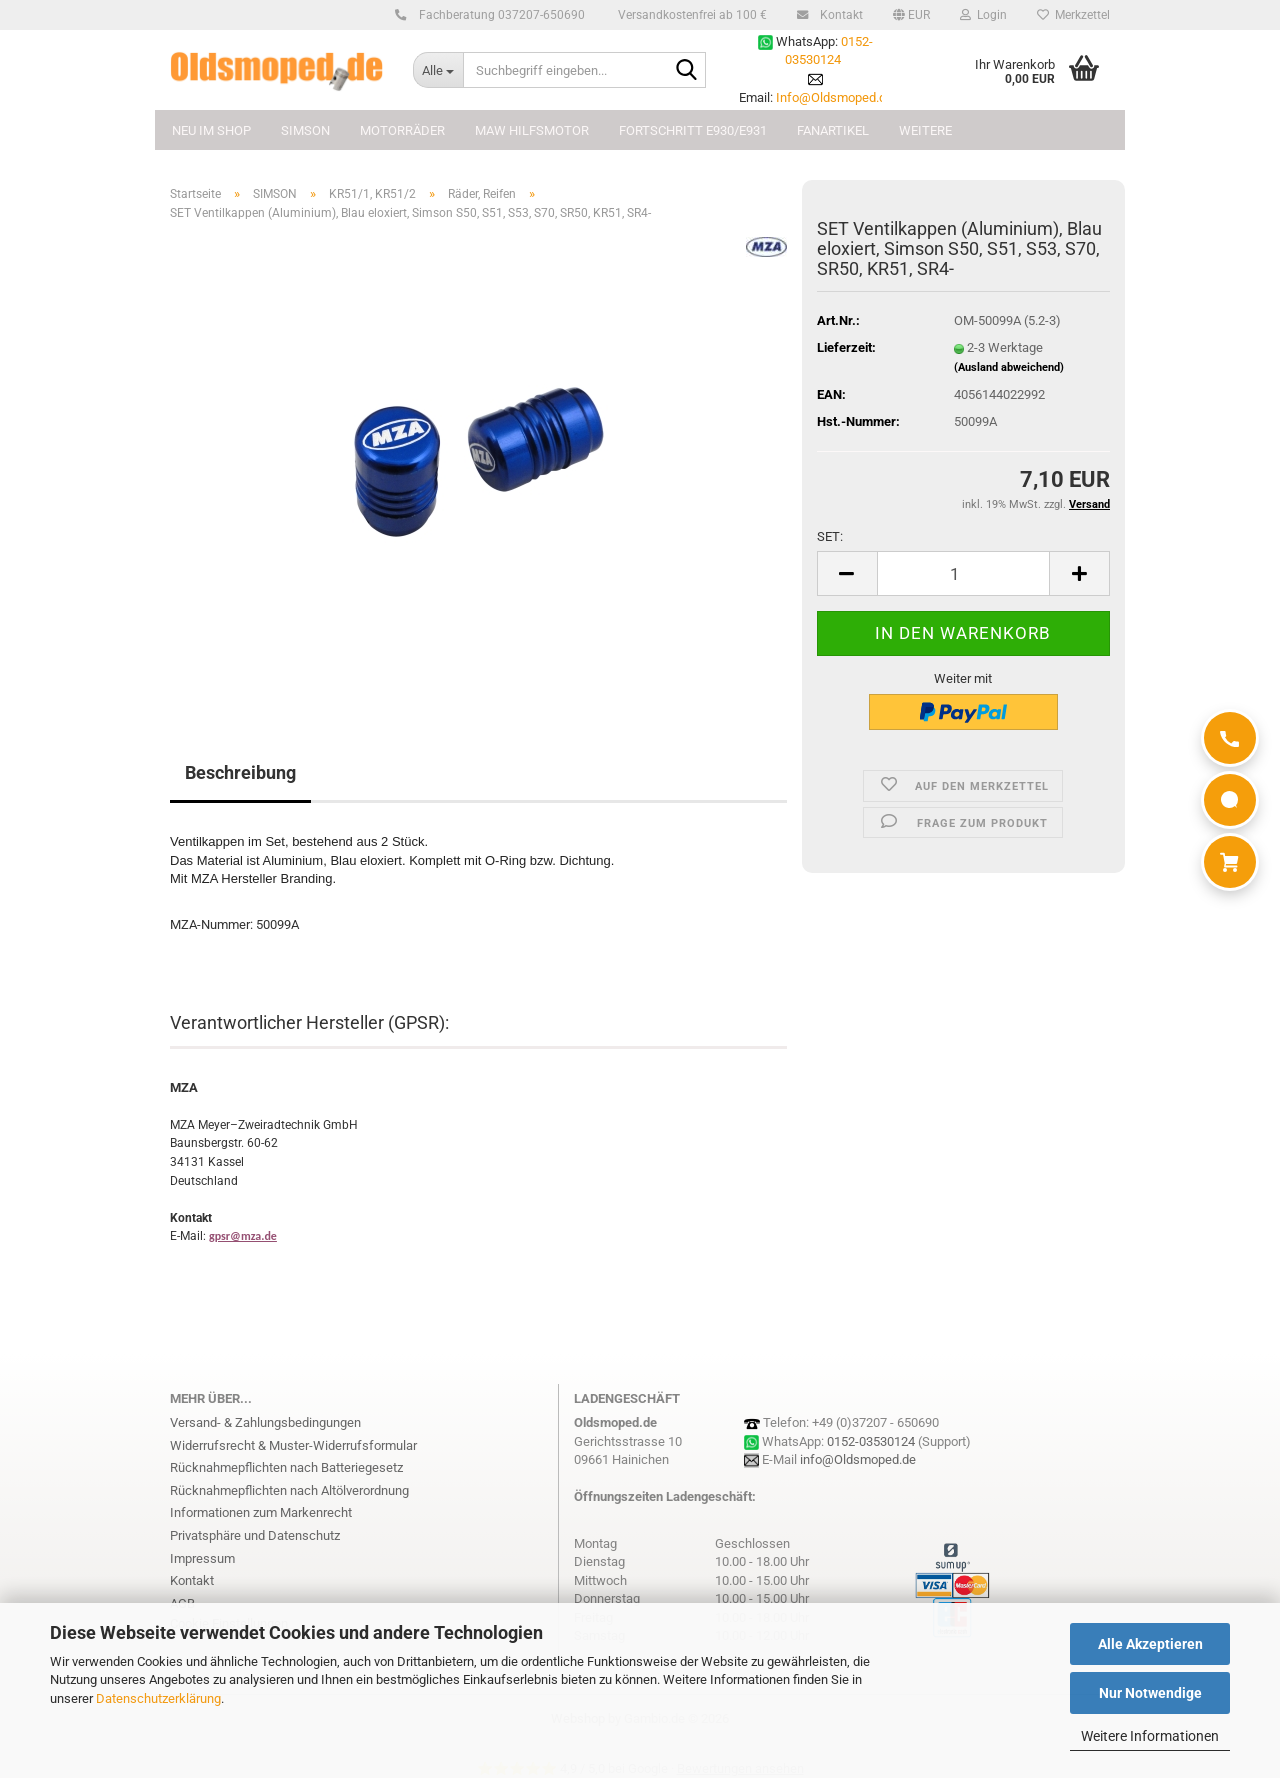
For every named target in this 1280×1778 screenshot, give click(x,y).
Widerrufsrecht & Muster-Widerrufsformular (293, 1445)
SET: (830, 536)
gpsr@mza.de (243, 1236)
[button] (911, 15)
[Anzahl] (963, 573)
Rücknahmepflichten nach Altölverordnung (289, 1490)
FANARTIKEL (833, 130)
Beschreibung (240, 772)
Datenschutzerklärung (158, 1698)
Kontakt (838, 15)
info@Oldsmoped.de (858, 1459)
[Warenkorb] (1230, 862)
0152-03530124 (871, 1441)
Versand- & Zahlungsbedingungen (265, 1422)
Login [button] (983, 15)
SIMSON (305, 130)
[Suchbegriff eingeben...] (438, 70)
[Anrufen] (1230, 738)
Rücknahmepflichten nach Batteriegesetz (286, 1467)
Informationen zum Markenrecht (261, 1512)
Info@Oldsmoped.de (834, 97)
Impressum (202, 1558)
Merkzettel (1073, 15)
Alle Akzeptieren (1150, 1644)
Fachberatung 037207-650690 (499, 15)
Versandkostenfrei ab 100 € (691, 15)
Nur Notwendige (1150, 1693)
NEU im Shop (211, 130)
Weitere (925, 130)
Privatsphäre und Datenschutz (255, 1535)
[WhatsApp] (1230, 800)
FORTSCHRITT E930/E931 (693, 130)
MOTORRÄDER (402, 130)
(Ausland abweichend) (1009, 367)
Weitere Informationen (1150, 1736)
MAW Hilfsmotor (532, 130)
